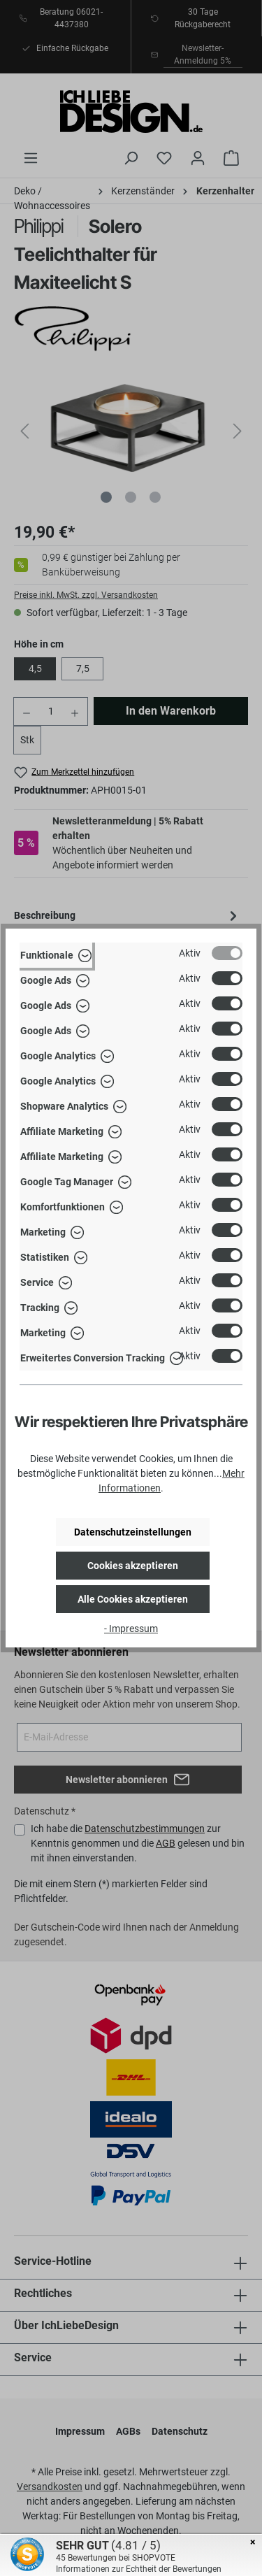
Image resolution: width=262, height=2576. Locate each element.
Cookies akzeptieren (132, 1565)
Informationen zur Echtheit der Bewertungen (138, 2569)
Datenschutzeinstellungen (132, 1532)
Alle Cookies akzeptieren (133, 1599)
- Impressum (131, 1628)
